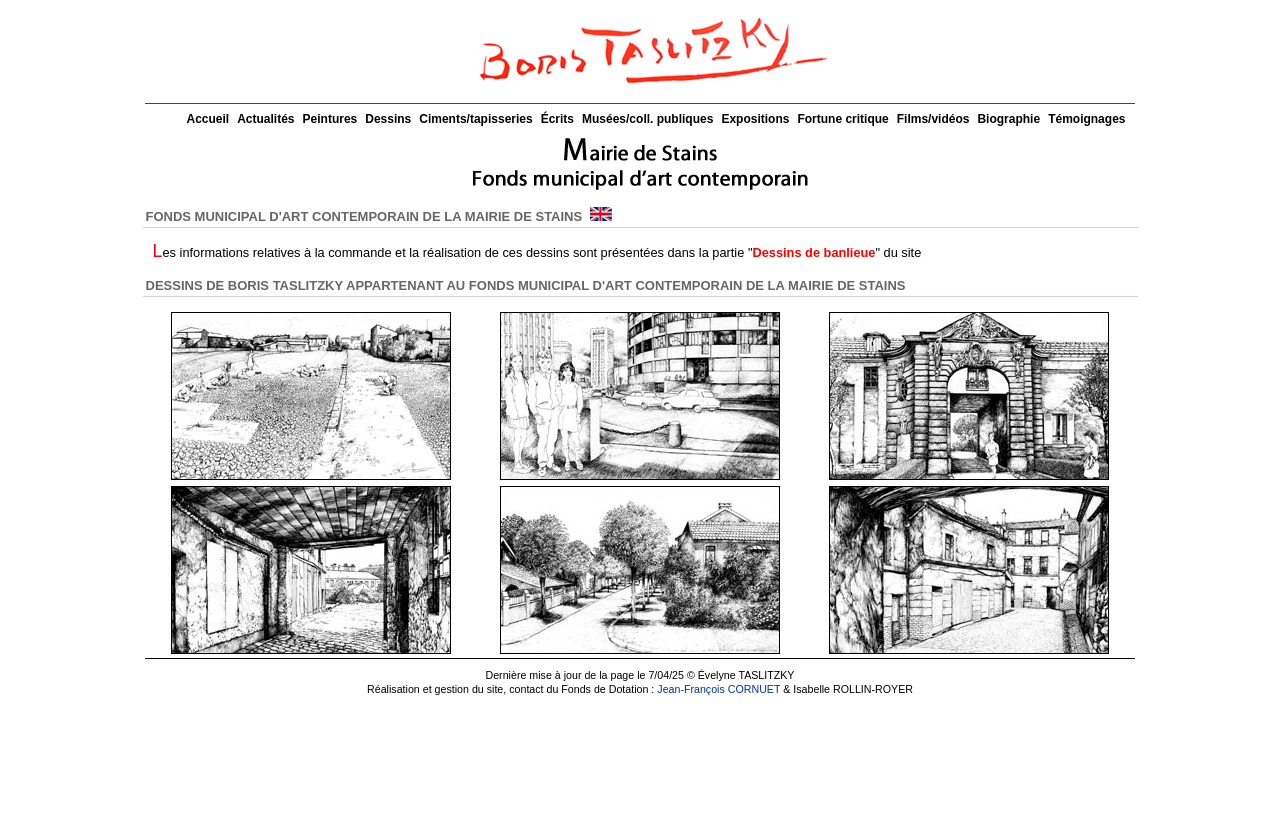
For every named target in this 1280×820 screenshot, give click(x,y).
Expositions (755, 119)
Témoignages (1086, 119)
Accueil (208, 119)
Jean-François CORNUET (718, 689)
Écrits (557, 119)
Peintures (330, 119)
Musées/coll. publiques (647, 119)
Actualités (265, 119)
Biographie (1008, 119)
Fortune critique (842, 119)
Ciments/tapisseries (475, 119)
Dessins (388, 119)
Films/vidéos (933, 119)
